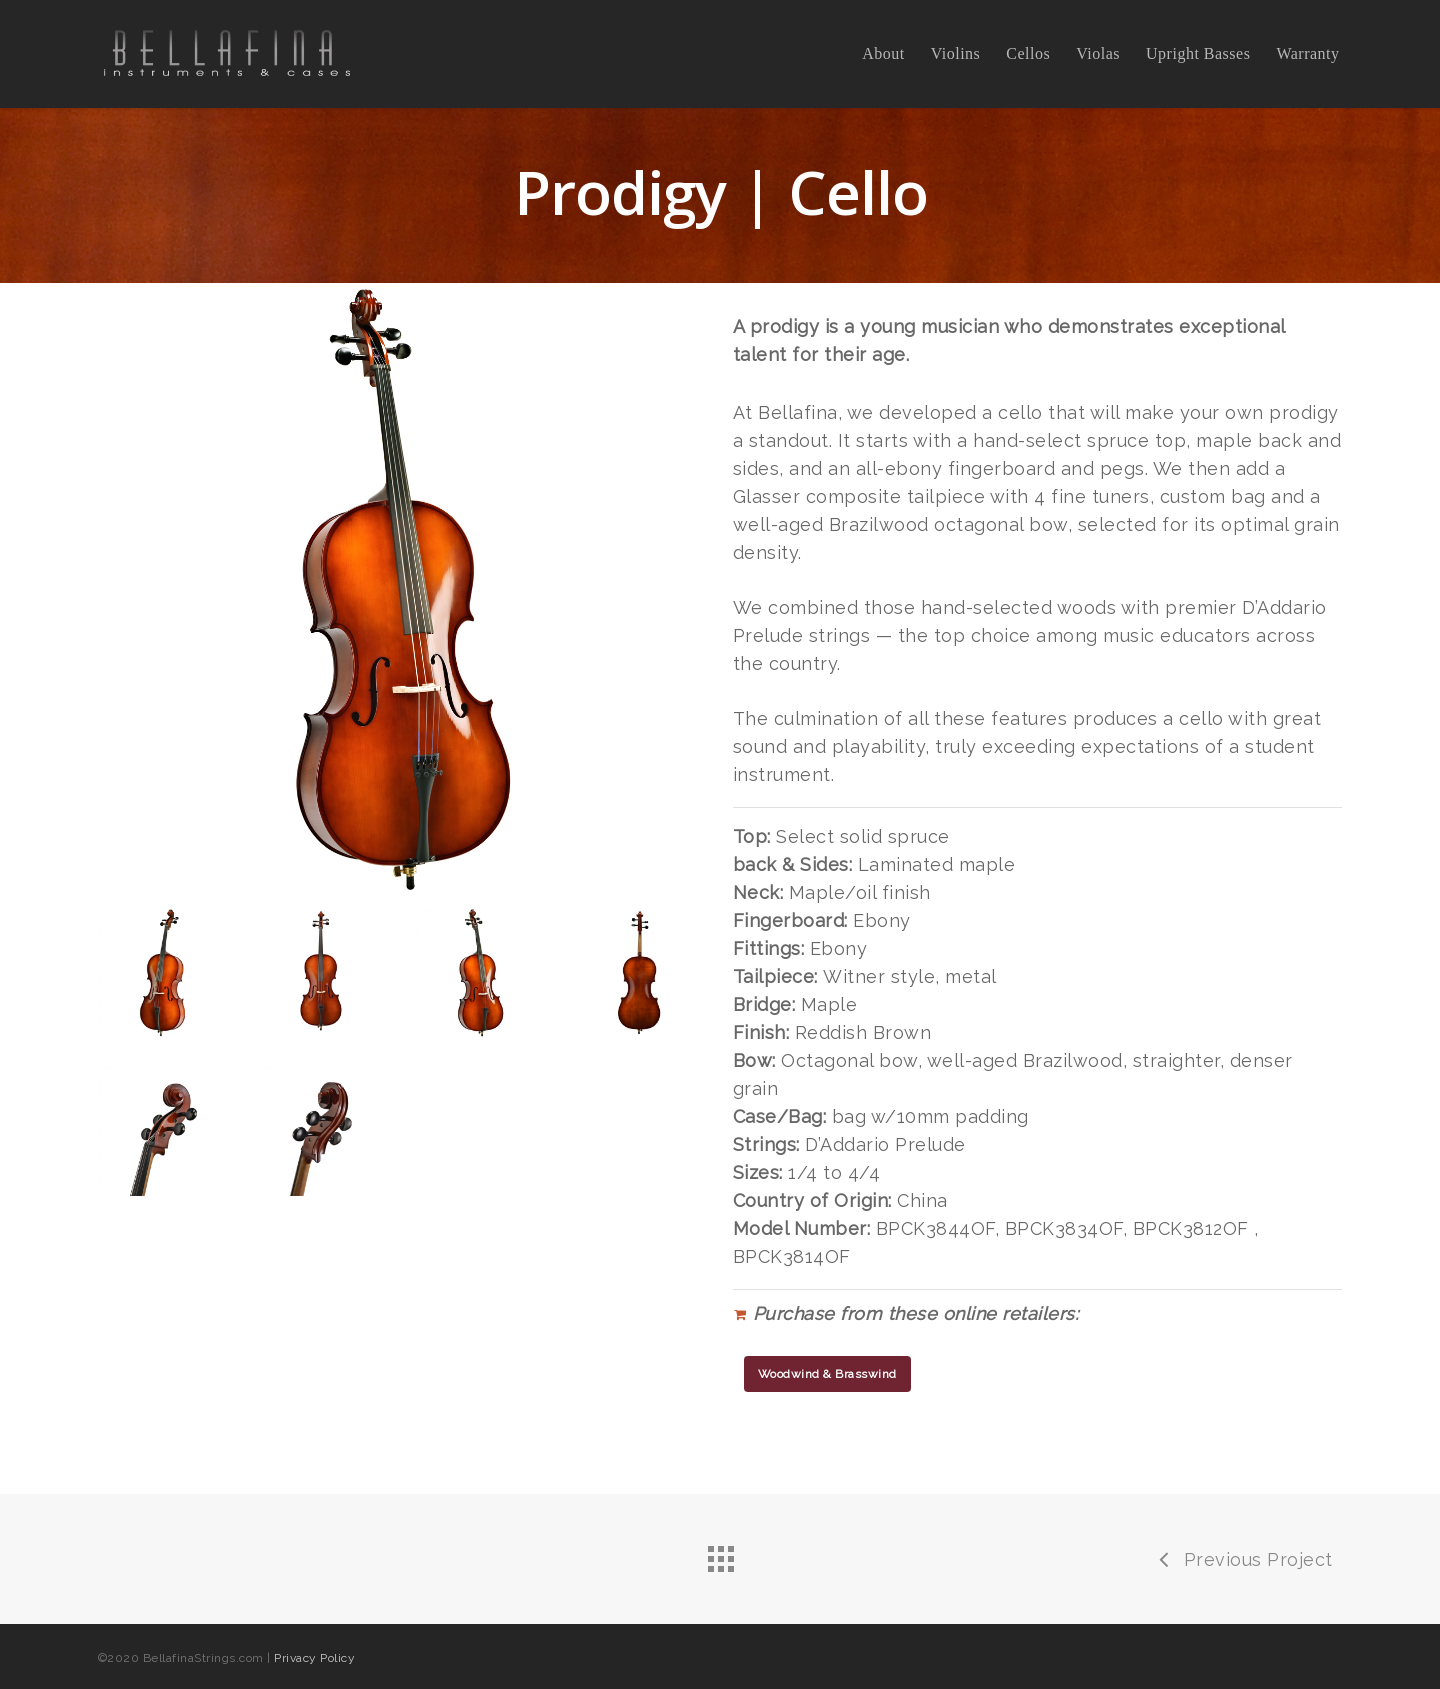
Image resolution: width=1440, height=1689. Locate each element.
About (883, 54)
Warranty (1307, 54)
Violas (1098, 54)
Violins (956, 54)
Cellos (1028, 54)
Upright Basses (1198, 54)
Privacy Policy (314, 1658)
